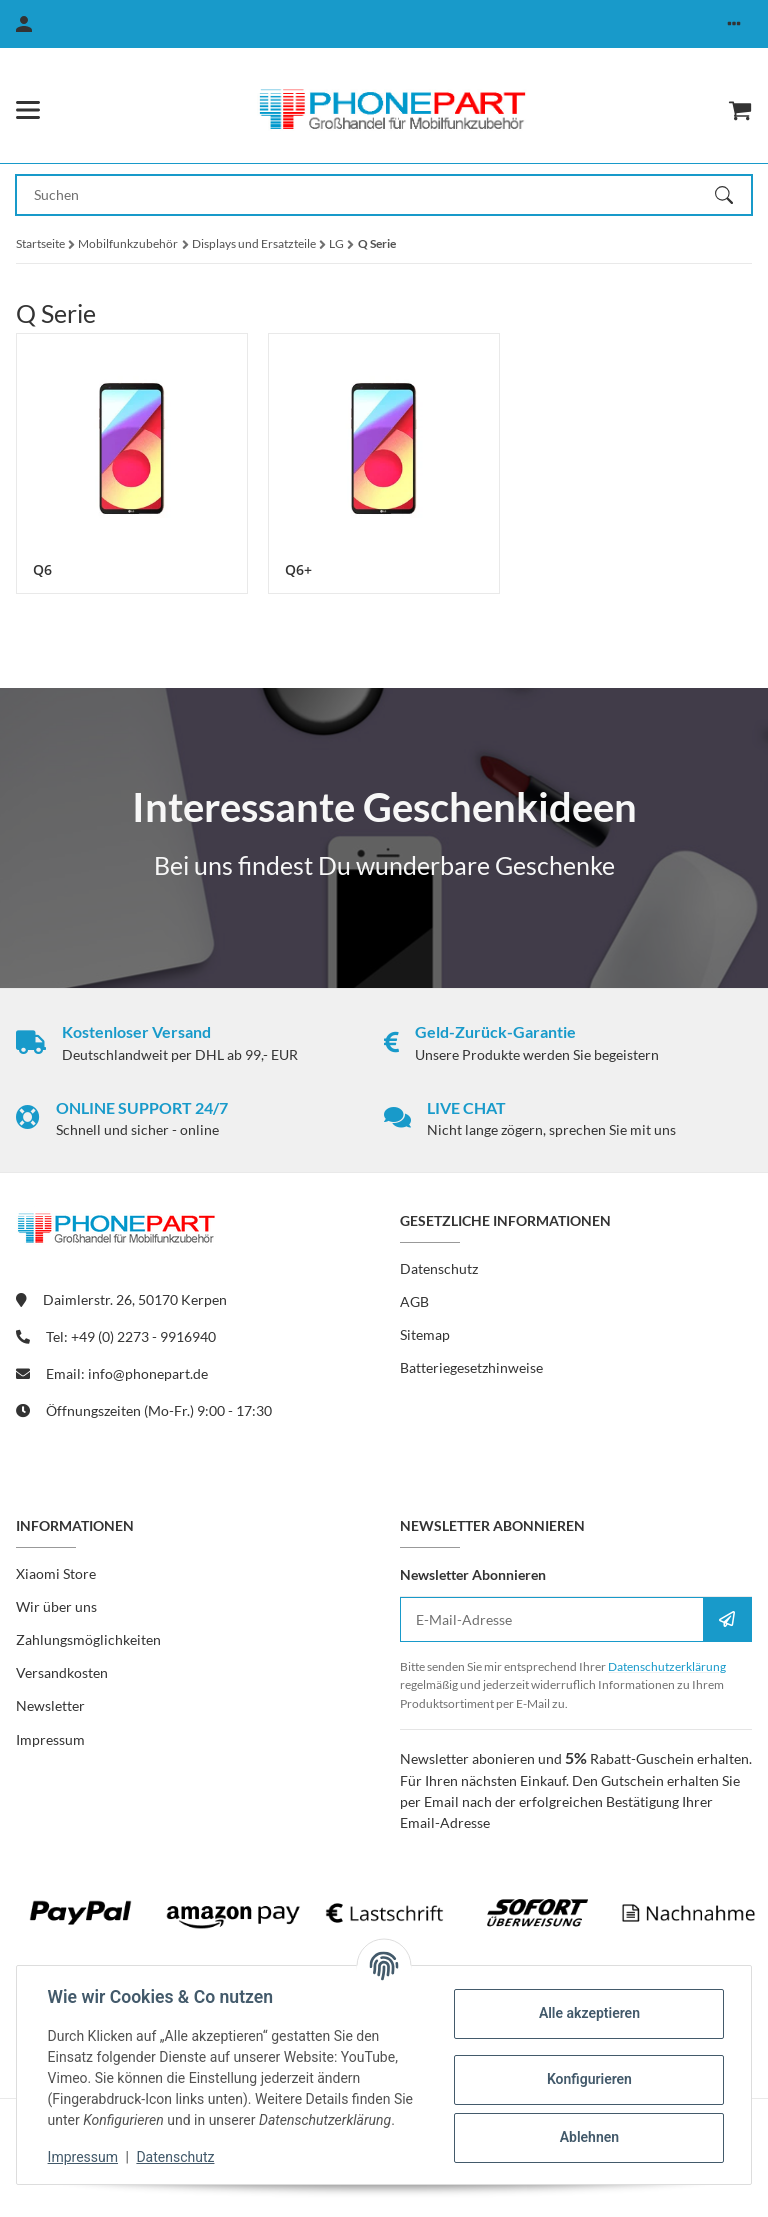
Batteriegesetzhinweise (471, 1367)
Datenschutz (177, 2157)
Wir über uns (56, 1606)
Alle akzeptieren (587, 2013)
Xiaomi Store (56, 1573)
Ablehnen (587, 2137)
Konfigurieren (587, 2079)
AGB (414, 1301)
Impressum (84, 2157)
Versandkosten (62, 1672)
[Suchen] (733, 195)
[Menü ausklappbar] (28, 110)
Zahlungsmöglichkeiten (88, 1639)
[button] (734, 24)
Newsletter (50, 1705)
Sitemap (425, 1334)
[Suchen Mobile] (366, 195)
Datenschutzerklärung (667, 1666)
